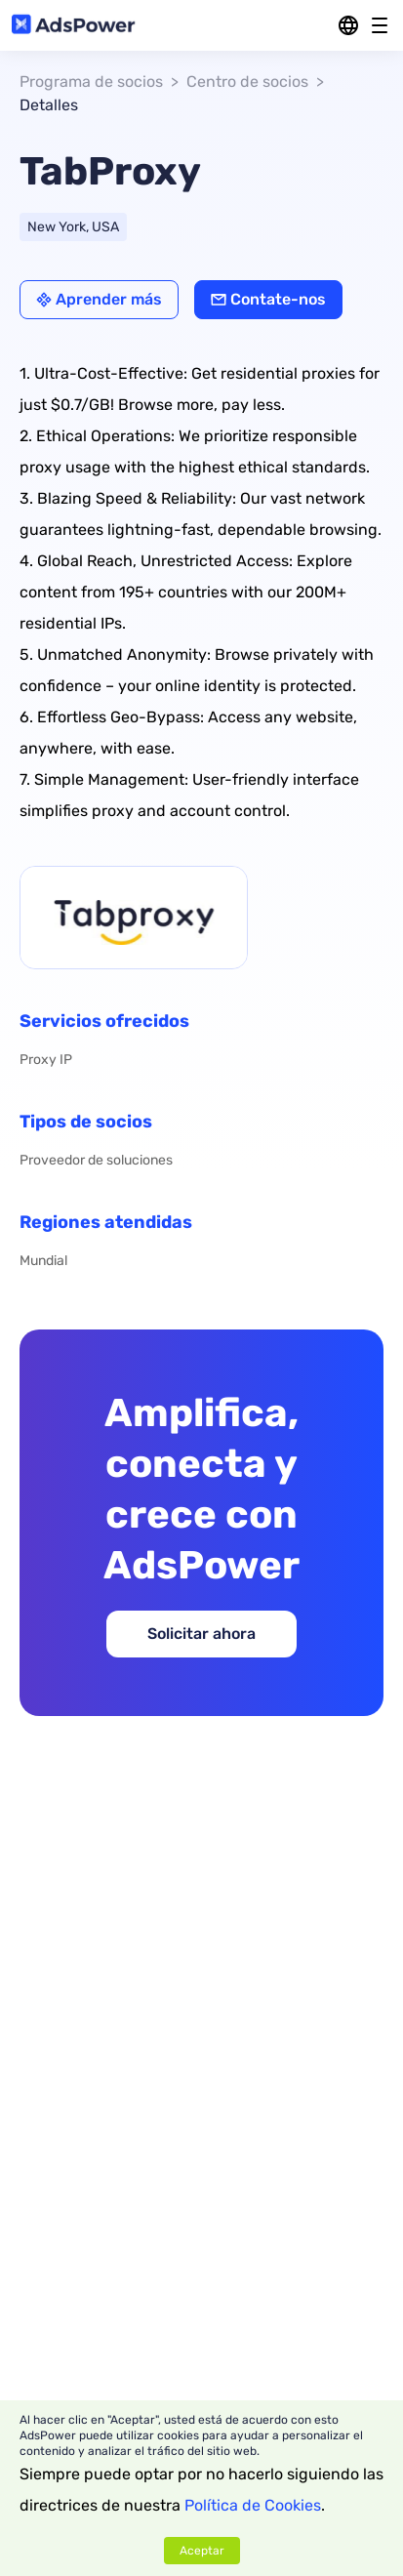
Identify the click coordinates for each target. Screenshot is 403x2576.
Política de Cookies (252, 2505)
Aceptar (202, 2550)
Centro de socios (247, 81)
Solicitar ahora (201, 1633)
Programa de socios (91, 81)
